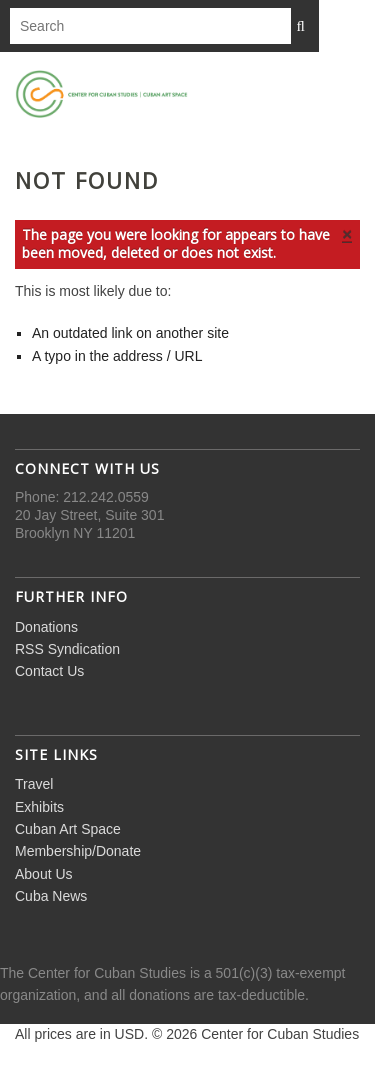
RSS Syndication (67, 649)
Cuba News (51, 896)
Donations (46, 627)
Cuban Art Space (68, 829)
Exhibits (39, 807)
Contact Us (49, 671)
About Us (44, 874)
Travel (34, 784)
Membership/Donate (78, 851)
